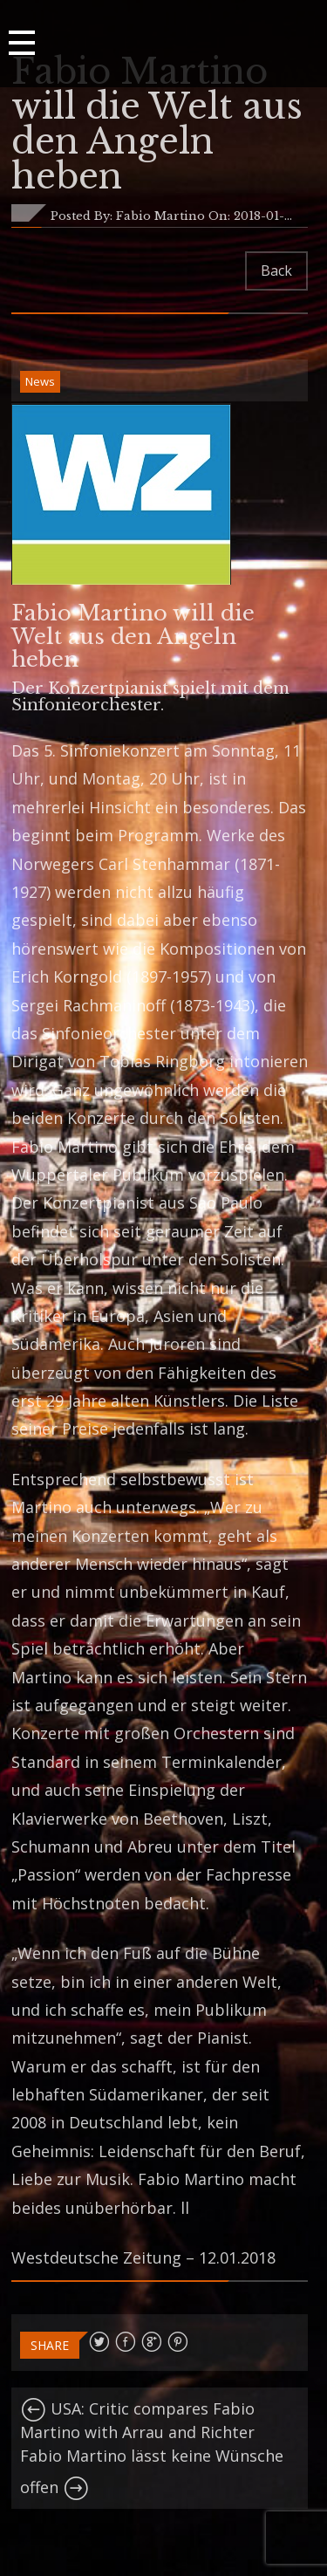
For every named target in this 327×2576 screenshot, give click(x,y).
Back (276, 270)
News (40, 381)
